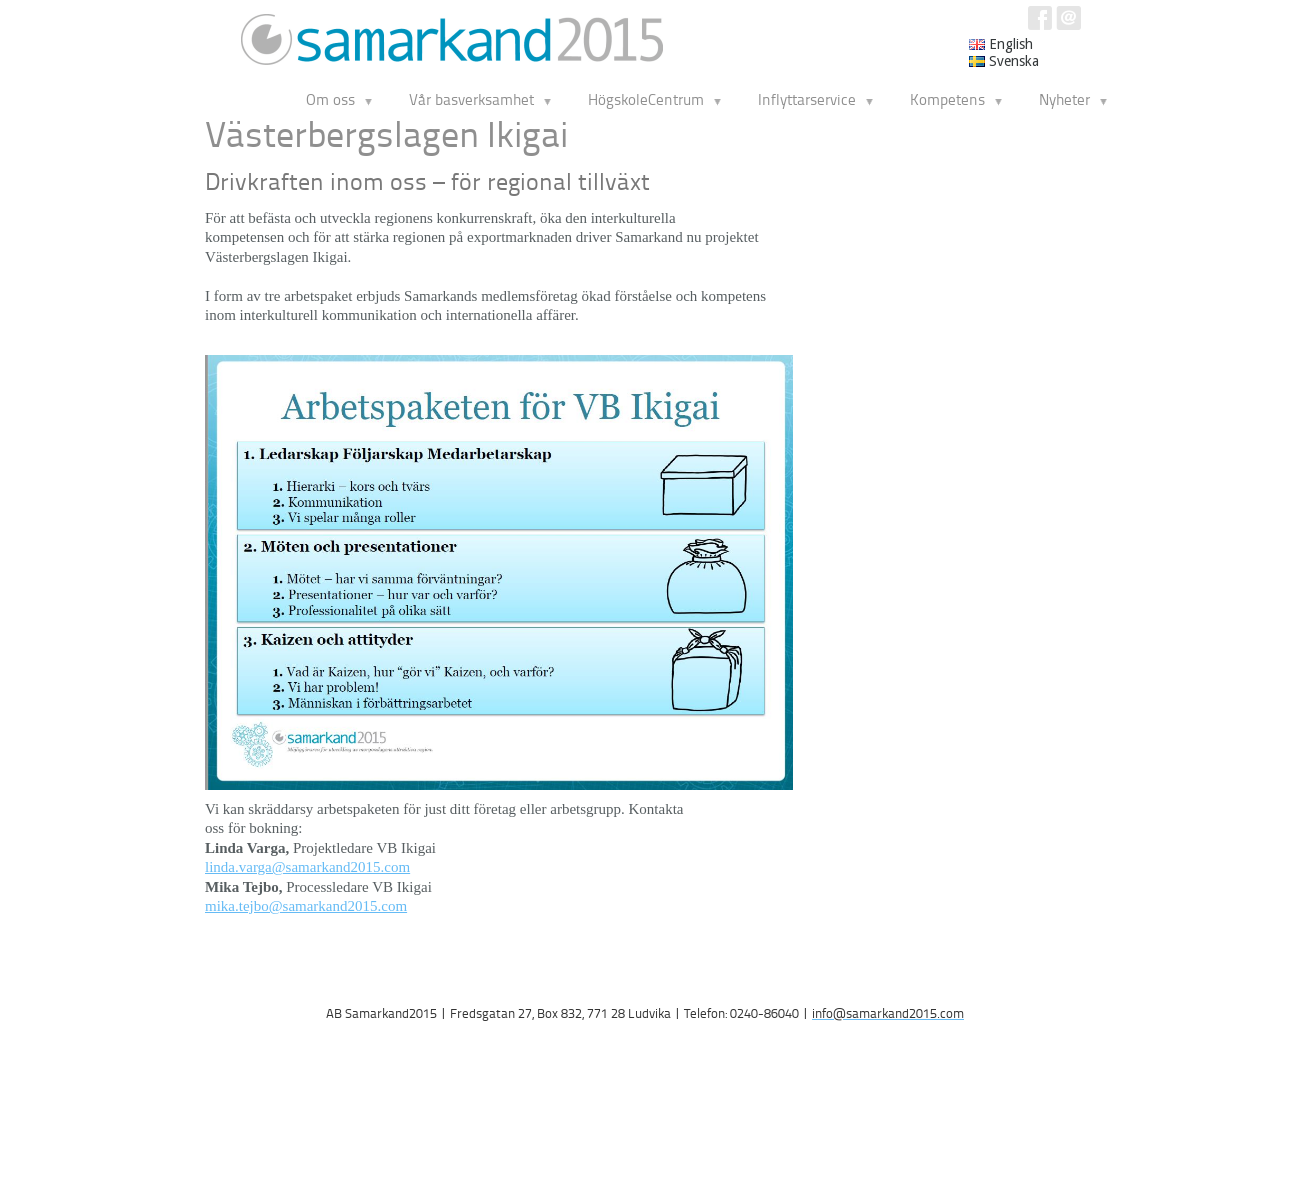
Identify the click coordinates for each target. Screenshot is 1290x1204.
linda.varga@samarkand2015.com (307, 867)
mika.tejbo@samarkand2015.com (306, 906)
